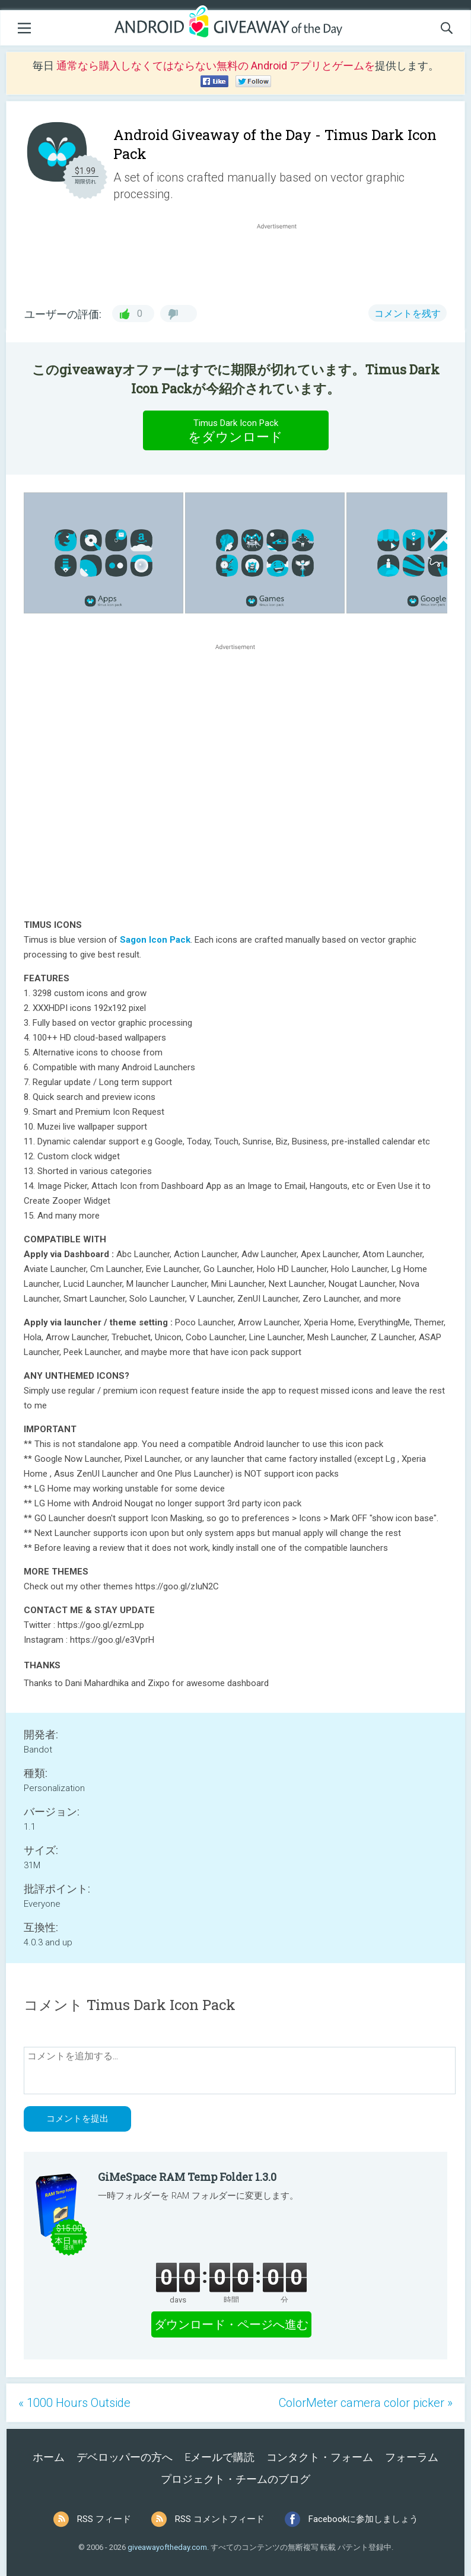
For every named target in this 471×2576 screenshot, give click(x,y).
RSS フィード (104, 2519)
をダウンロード (235, 430)
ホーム (49, 2457)
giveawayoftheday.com (167, 2547)
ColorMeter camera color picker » (366, 2403)
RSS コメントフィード (220, 2519)
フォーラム (411, 2457)
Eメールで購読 (219, 2457)
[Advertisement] (283, 260)
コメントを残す (407, 313)
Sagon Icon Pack (155, 939)
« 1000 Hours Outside (74, 2403)
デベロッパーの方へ (125, 2457)
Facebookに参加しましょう (363, 2519)
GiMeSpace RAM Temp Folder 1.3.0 (187, 2177)
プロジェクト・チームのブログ (235, 2479)
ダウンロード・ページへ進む (231, 2324)
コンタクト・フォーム (319, 2457)
